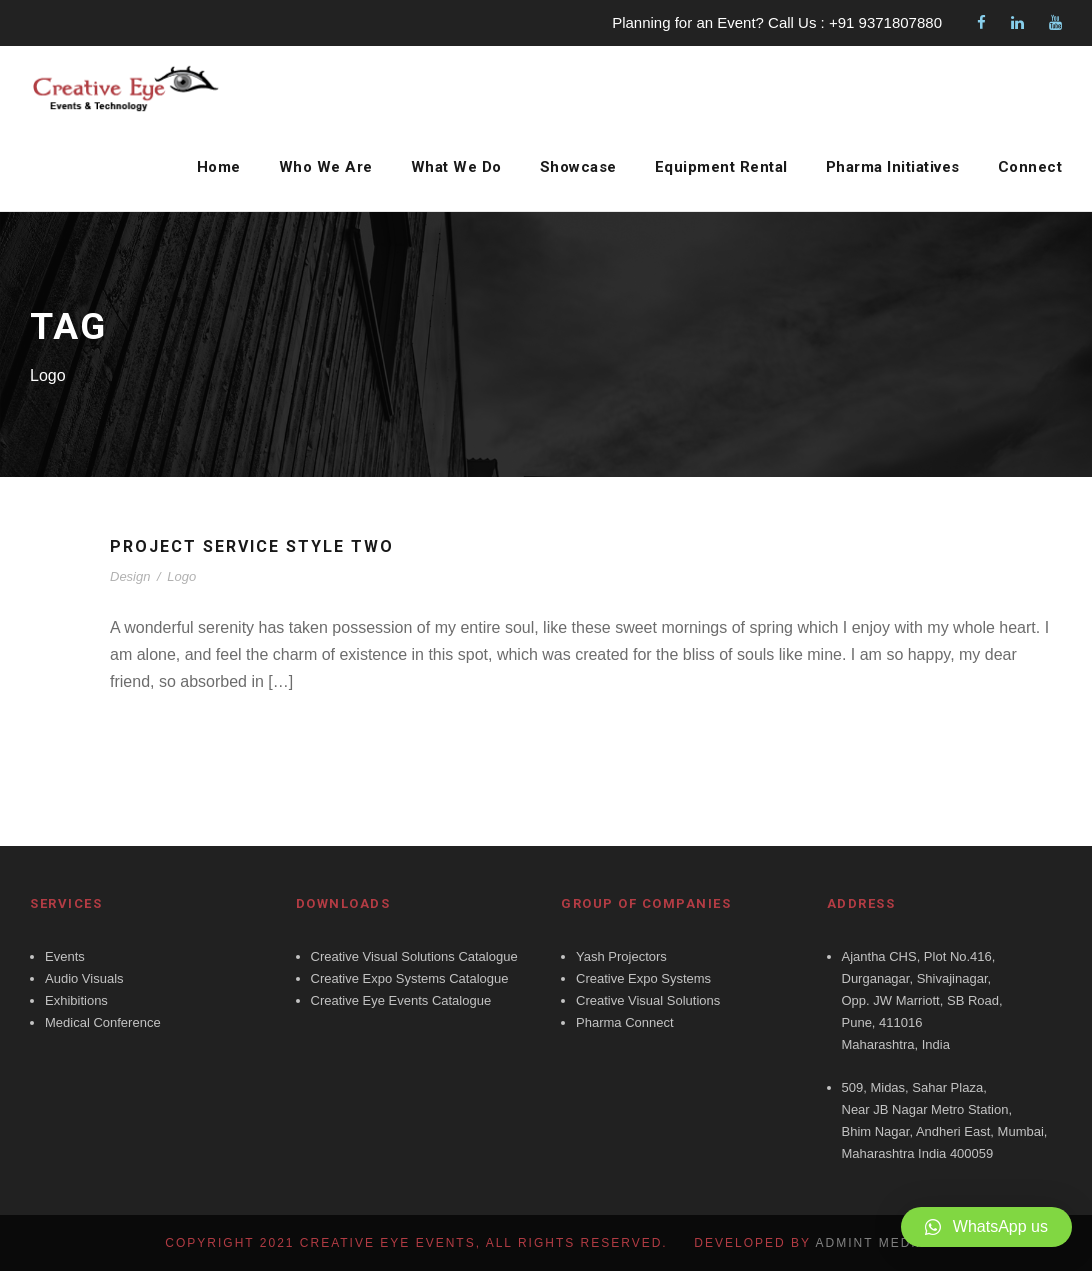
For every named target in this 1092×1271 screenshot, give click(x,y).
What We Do (450, 167)
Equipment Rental (718, 167)
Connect (1031, 167)
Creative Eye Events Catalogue (401, 1000)
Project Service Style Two (259, 546)
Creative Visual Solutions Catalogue (414, 956)
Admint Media (871, 1243)
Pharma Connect (625, 1022)
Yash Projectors (621, 956)
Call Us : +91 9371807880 (855, 22)
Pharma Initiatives (891, 167)
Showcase (572, 167)
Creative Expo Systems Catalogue (410, 978)
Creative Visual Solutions (648, 1000)
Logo (181, 576)
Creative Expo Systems (643, 978)
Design (130, 576)
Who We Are (319, 167)
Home (214, 167)
